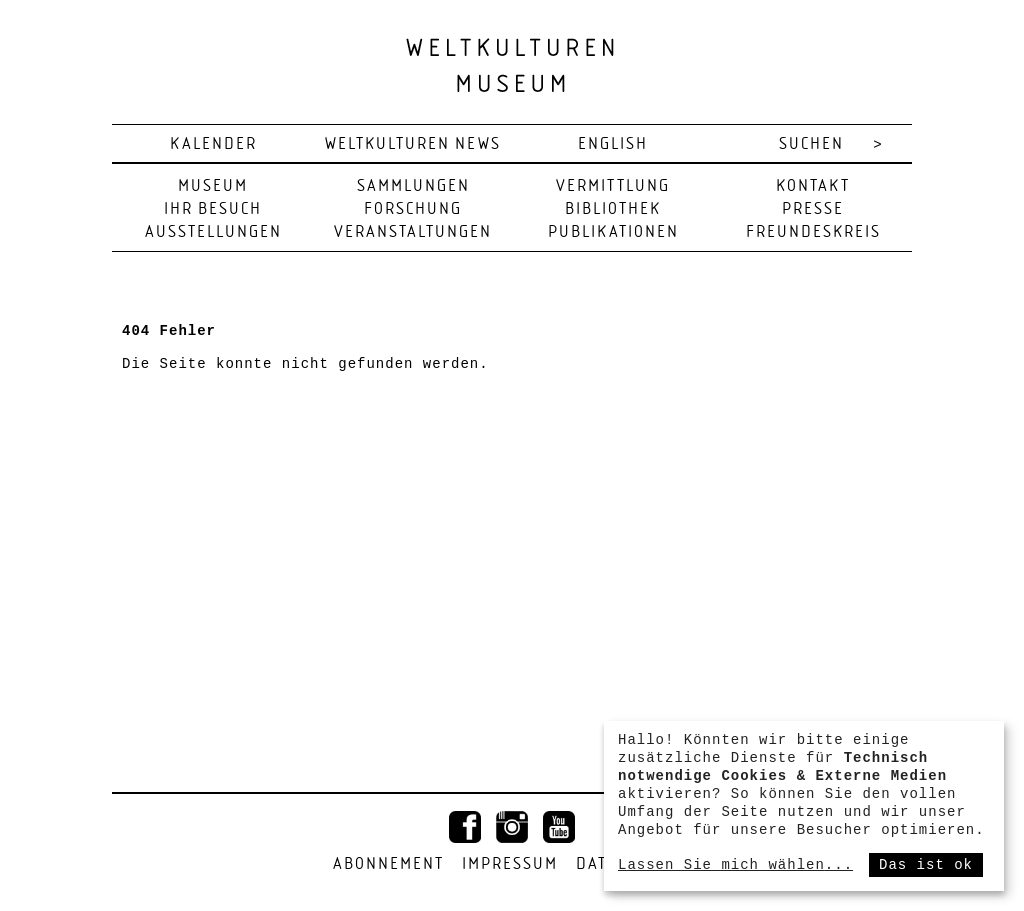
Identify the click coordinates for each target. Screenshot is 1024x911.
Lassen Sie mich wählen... (735, 865)
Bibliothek (613, 209)
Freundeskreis (813, 232)
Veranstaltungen (413, 232)
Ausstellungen (213, 232)
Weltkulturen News (413, 144)
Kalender (213, 144)
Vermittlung (613, 186)
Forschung (413, 209)
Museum (213, 186)
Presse (813, 209)
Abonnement (388, 864)
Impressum (510, 864)
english (613, 144)
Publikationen (613, 232)
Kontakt (813, 186)
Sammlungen (413, 186)
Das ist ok (926, 865)
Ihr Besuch (213, 209)
